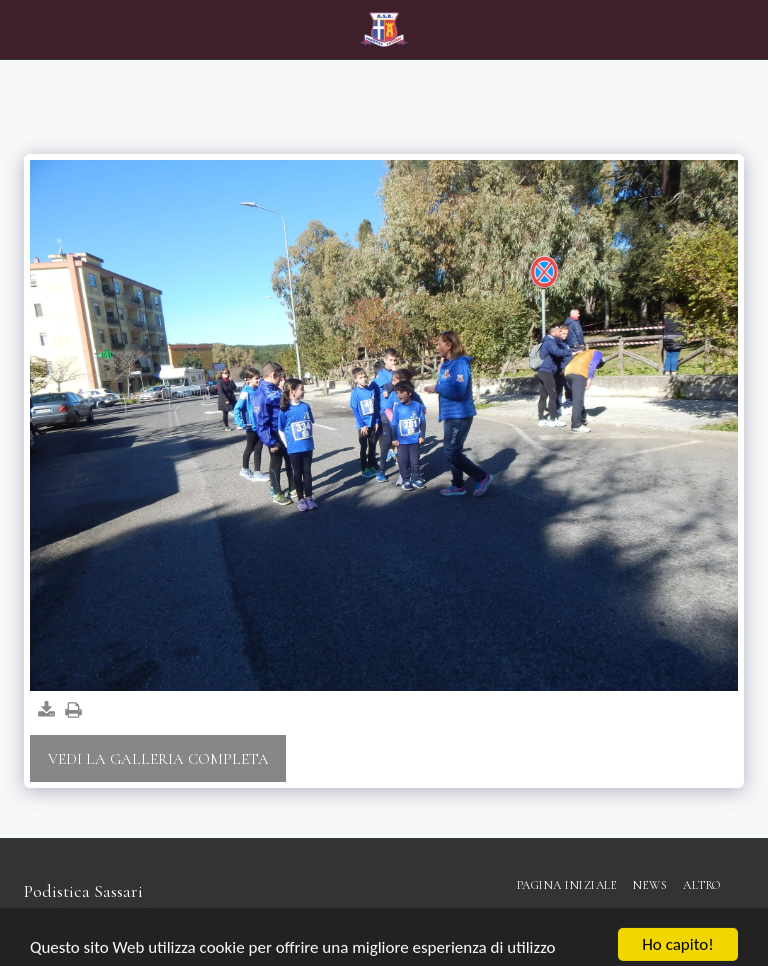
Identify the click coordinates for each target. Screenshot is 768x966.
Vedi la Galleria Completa (158, 759)
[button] (22, 29)
